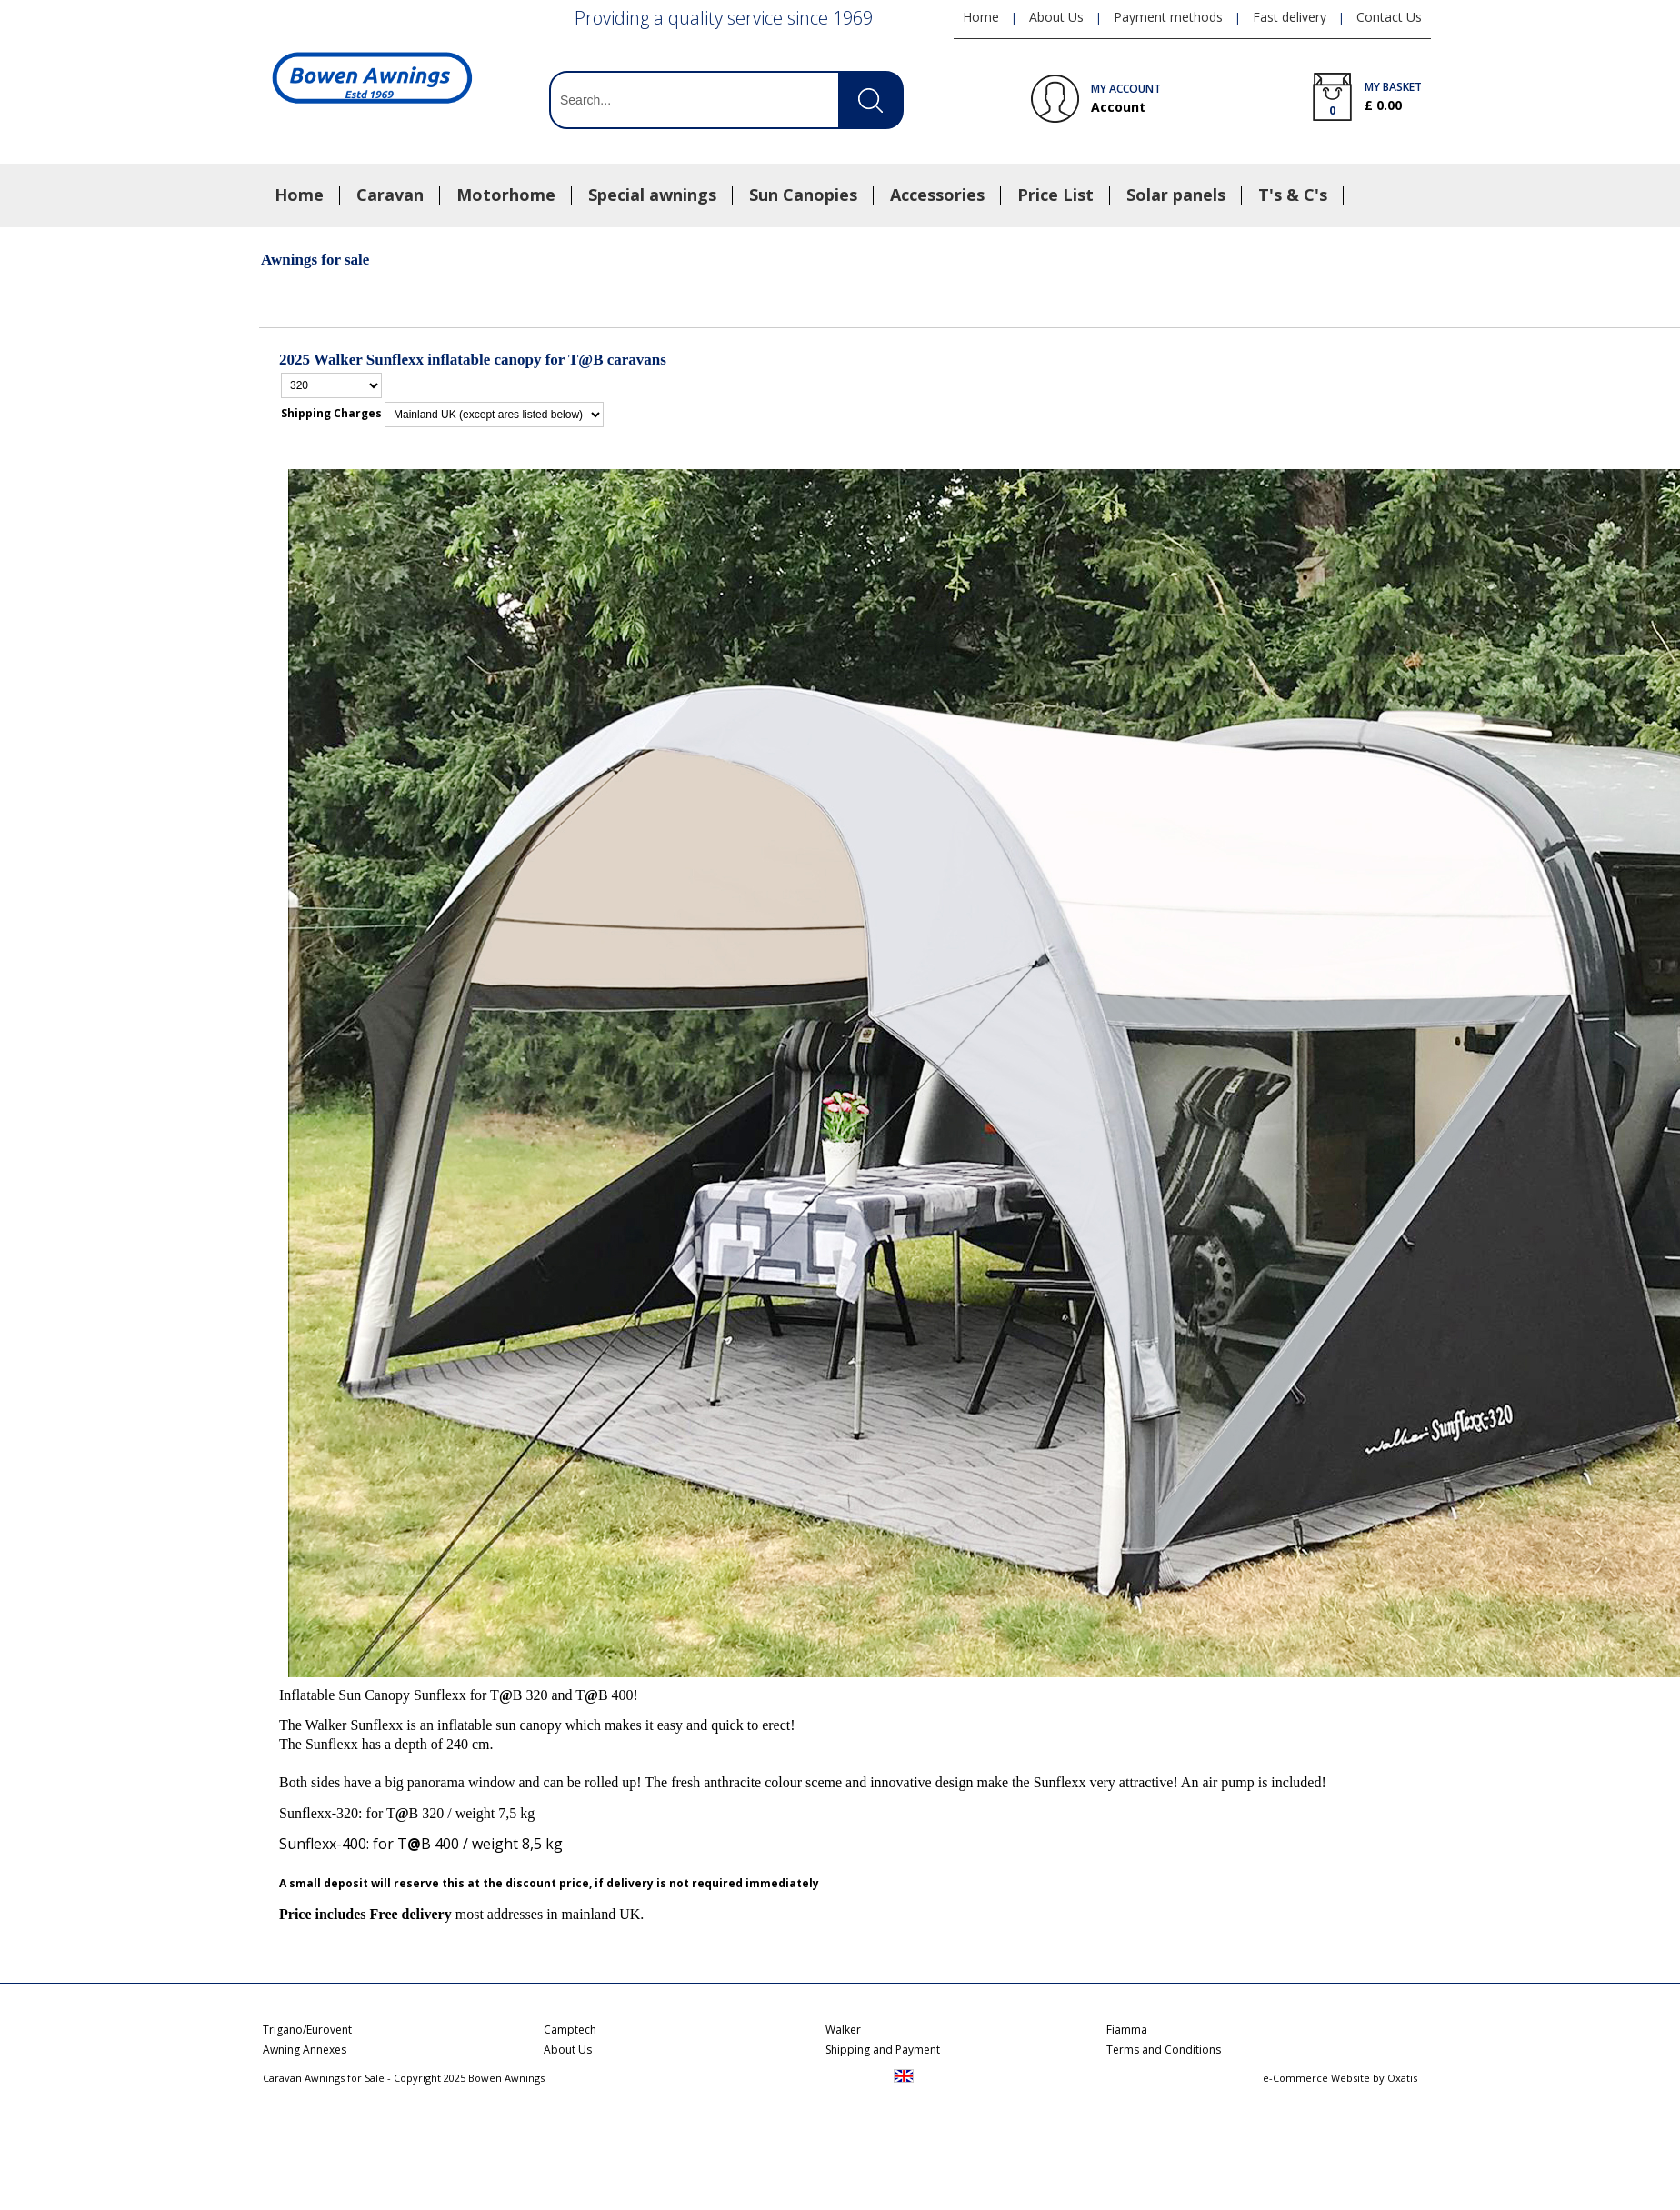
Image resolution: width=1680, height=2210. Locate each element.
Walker (843, 2029)
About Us (1056, 16)
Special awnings (652, 194)
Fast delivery (1289, 16)
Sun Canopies (803, 194)
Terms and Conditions (1163, 2049)
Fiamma (1126, 2029)
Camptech (570, 2029)
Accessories (937, 194)
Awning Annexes (304, 2049)
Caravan (390, 194)
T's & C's (1292, 194)
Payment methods (1168, 16)
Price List (1055, 194)
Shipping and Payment (882, 2049)
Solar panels (1175, 194)
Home (299, 194)
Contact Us (1389, 16)
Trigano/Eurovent (307, 2029)
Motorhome (505, 194)
